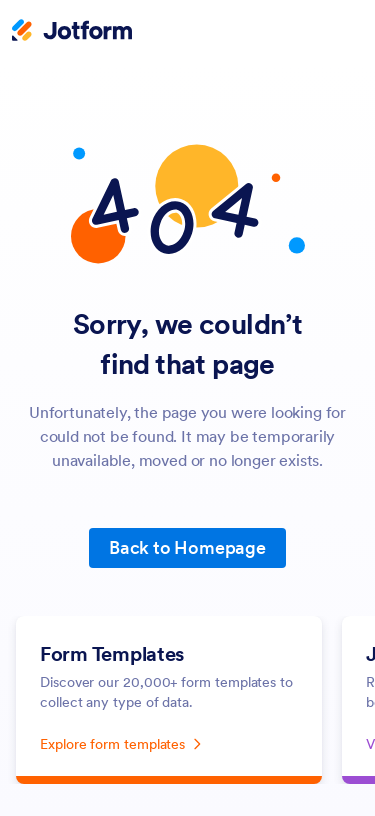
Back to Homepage (187, 547)
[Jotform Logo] (72, 32)
